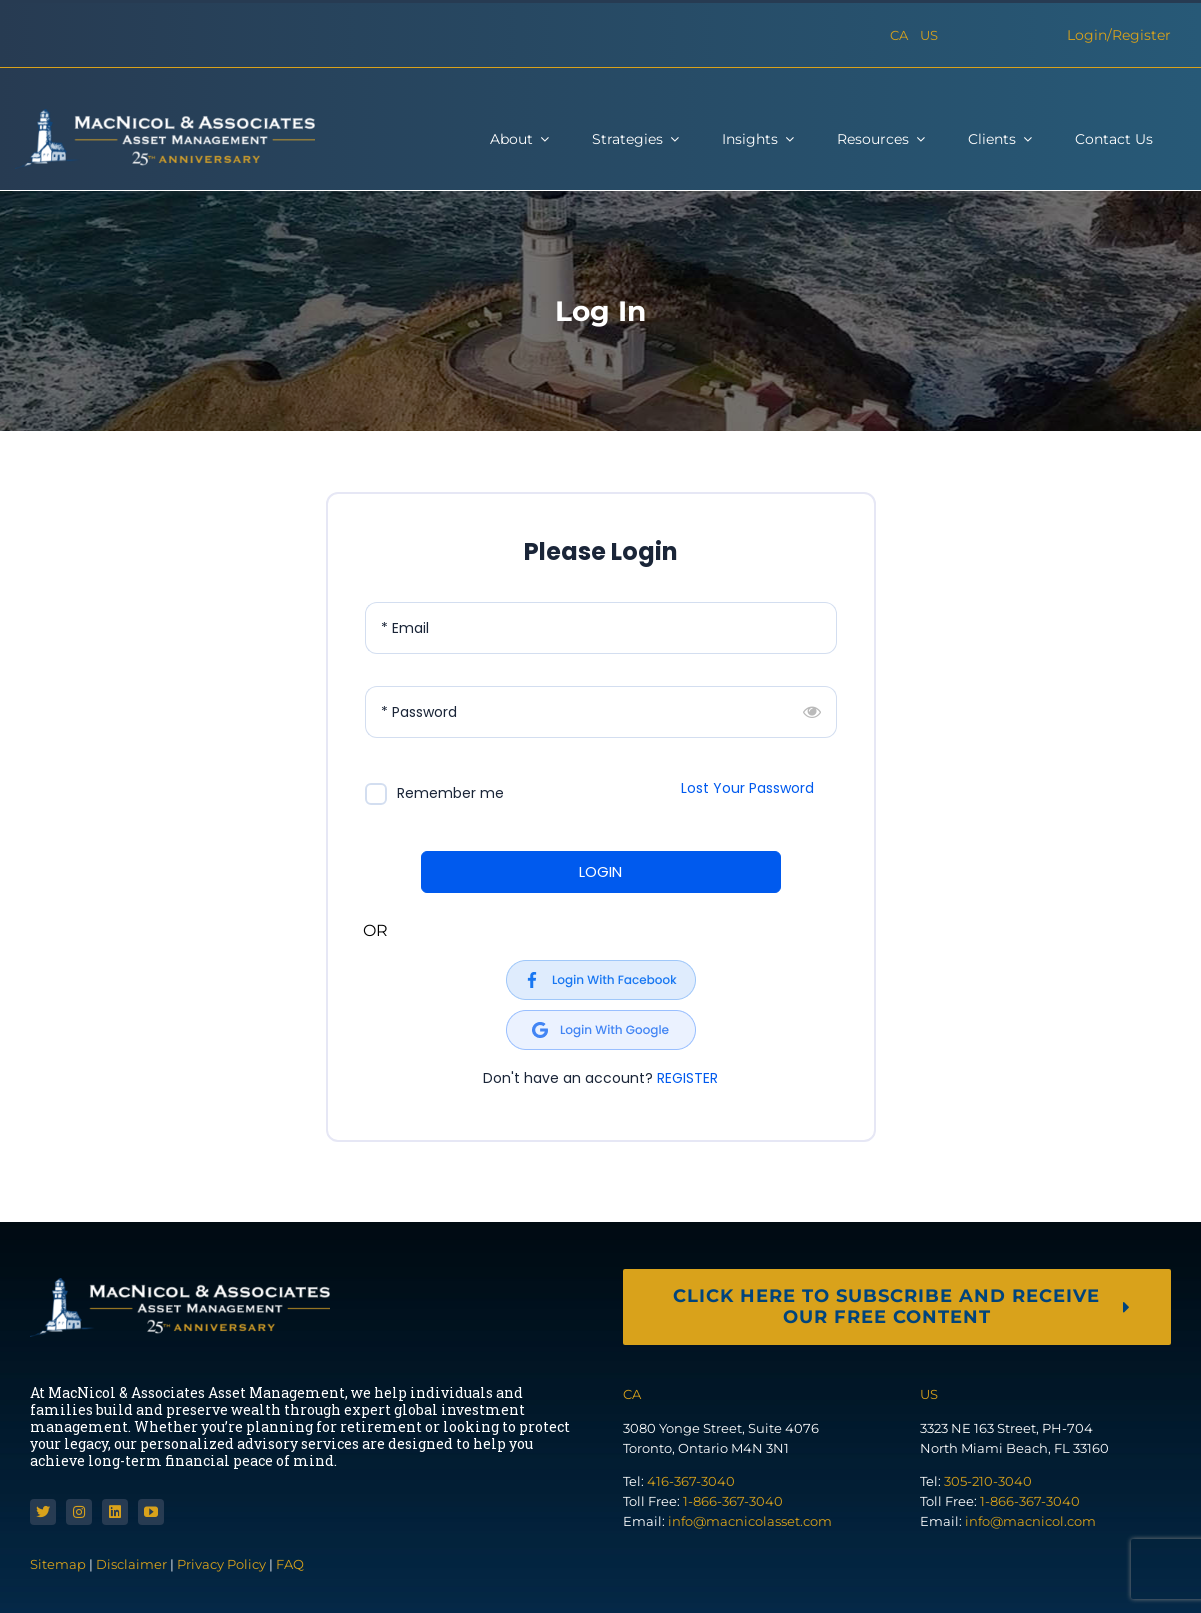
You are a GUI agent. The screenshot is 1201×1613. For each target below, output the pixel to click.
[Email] (601, 628)
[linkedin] (115, 1512)
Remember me (450, 793)
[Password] (601, 712)
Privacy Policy (221, 1564)
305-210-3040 (988, 1481)
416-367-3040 (691, 1481)
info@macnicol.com (1030, 1521)
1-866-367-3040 (733, 1501)
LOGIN (600, 871)
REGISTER (687, 1078)
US (929, 35)
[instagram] (79, 1512)
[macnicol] (165, 116)
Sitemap (59, 1564)
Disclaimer (131, 1564)
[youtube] (151, 1512)
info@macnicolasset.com (750, 1521)
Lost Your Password (747, 788)
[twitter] (43, 1512)
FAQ (290, 1564)
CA (899, 35)
